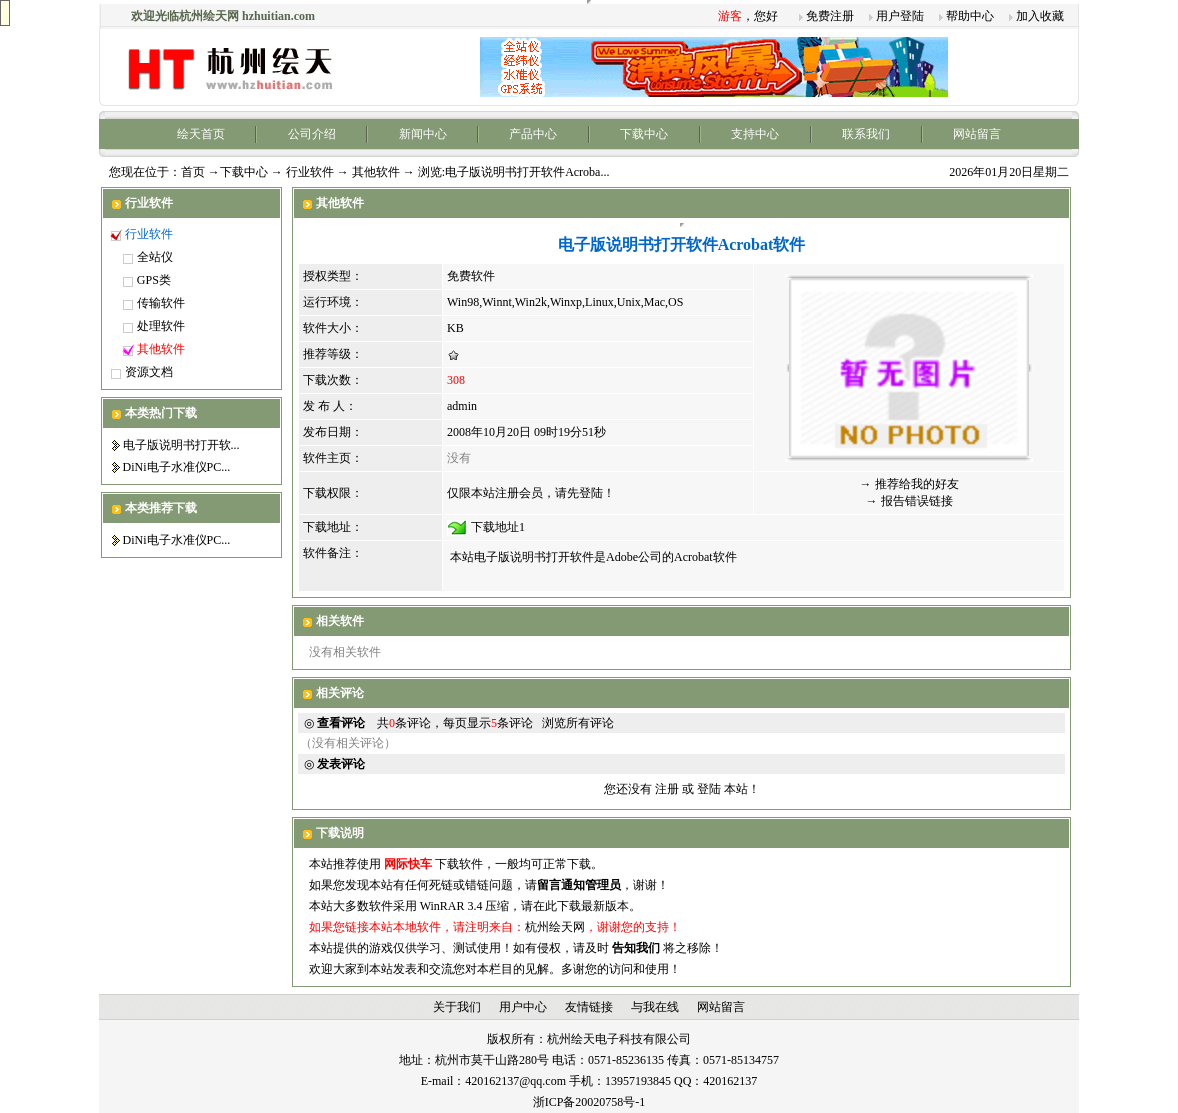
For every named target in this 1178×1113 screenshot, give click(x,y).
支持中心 (755, 134)
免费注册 (830, 16)
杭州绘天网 (555, 927)
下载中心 (644, 134)
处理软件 (161, 326)
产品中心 (533, 134)
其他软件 (376, 172)
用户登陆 (900, 16)
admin (462, 406)
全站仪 (155, 257)
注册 (667, 789)
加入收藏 (1040, 16)
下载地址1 (498, 527)
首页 (193, 172)
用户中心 (523, 1007)
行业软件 (310, 172)
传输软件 (161, 303)
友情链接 (589, 1007)
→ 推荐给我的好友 (909, 484)
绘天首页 (201, 134)
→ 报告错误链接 (909, 501)
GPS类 (154, 280)
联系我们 (866, 134)
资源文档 (149, 372)
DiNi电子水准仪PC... (177, 467)
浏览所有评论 (578, 723)
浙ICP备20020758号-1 (589, 1102)
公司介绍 (312, 134)
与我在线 (655, 1007)
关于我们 (457, 1007)
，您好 (748, 16)
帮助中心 (970, 16)
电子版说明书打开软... (181, 445)
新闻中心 (423, 134)
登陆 (709, 789)
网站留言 (977, 134)
